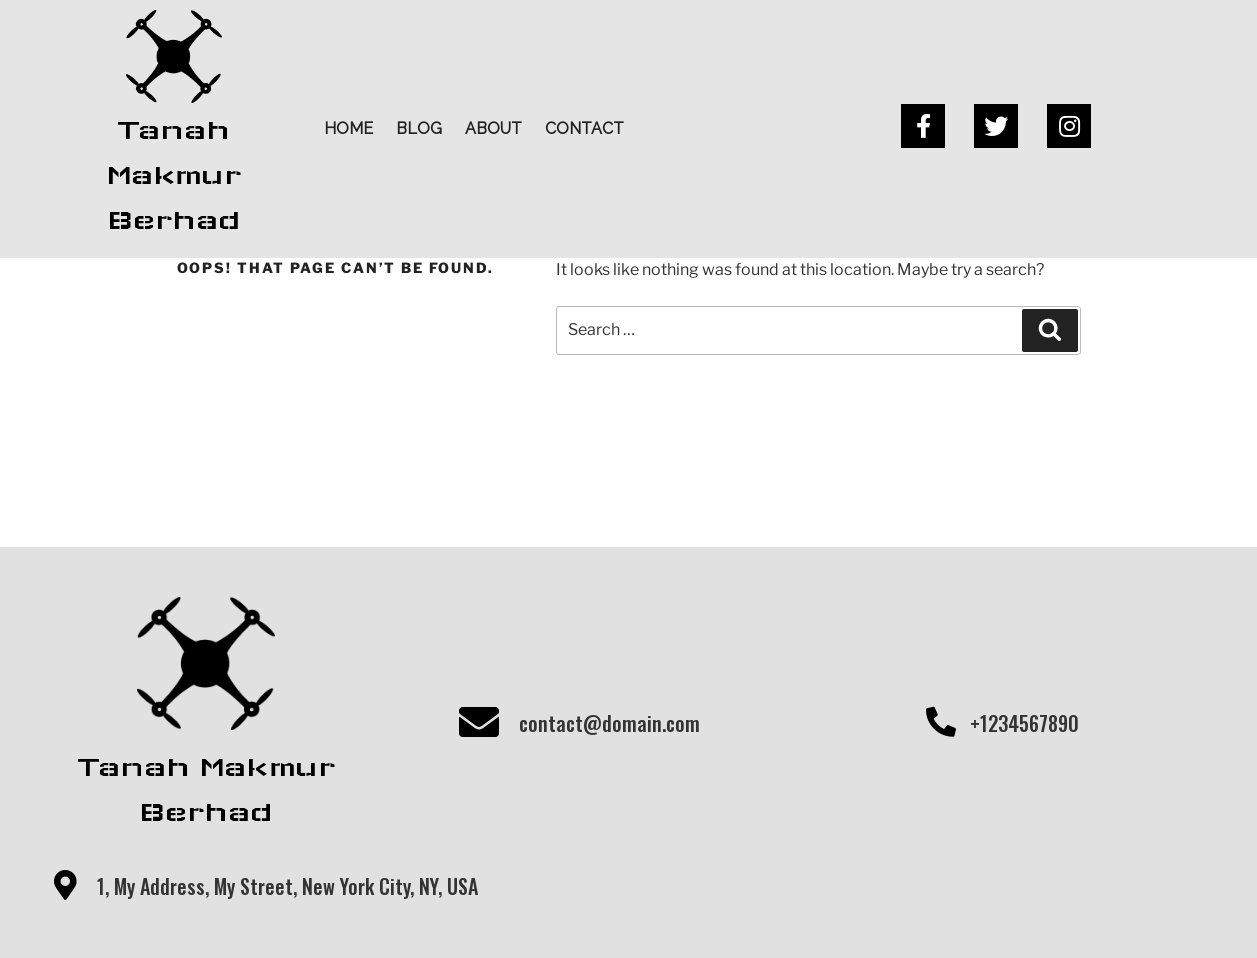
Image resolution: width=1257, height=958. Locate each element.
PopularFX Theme (761, 913)
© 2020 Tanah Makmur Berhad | (558, 913)
